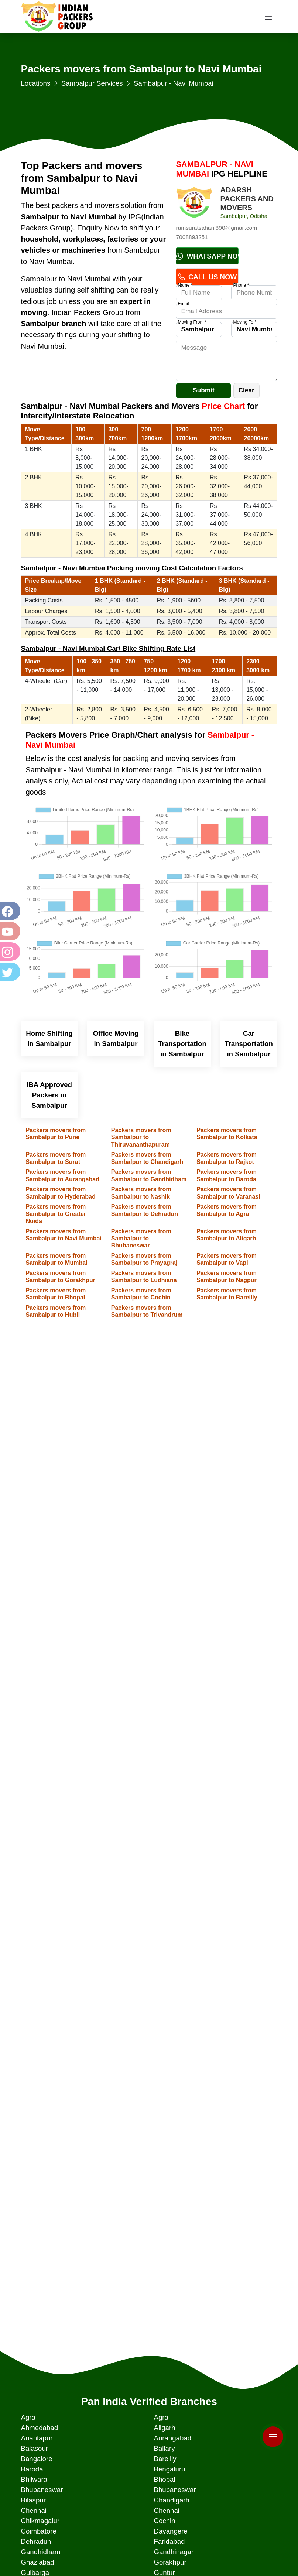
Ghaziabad (37, 2562)
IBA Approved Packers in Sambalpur (49, 1095)
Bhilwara (34, 2479)
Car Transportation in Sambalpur (249, 1043)
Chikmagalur (40, 2521)
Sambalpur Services (92, 83)
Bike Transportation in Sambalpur (182, 1043)
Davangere (170, 2531)
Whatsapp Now (207, 256)
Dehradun (36, 2541)
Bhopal (164, 2479)
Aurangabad (172, 2438)
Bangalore (36, 2459)
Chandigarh (171, 2500)
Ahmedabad (39, 2428)
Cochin (164, 2521)
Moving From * (192, 322)
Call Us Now (207, 277)
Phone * (241, 285)
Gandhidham (40, 2552)
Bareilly (165, 2459)
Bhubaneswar (42, 2490)
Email (183, 303)
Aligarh (164, 2428)
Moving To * (244, 322)
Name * (185, 285)
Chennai (34, 2510)
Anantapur (36, 2438)
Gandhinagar (173, 2552)
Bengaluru (169, 2469)
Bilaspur (33, 2500)
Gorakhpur (170, 2562)
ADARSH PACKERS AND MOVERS (246, 199)
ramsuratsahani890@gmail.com (216, 228)
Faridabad (169, 2541)
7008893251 (192, 237)
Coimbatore (38, 2531)
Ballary (164, 2448)
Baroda (32, 2469)
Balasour (34, 2448)
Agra (28, 2417)
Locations (35, 83)
